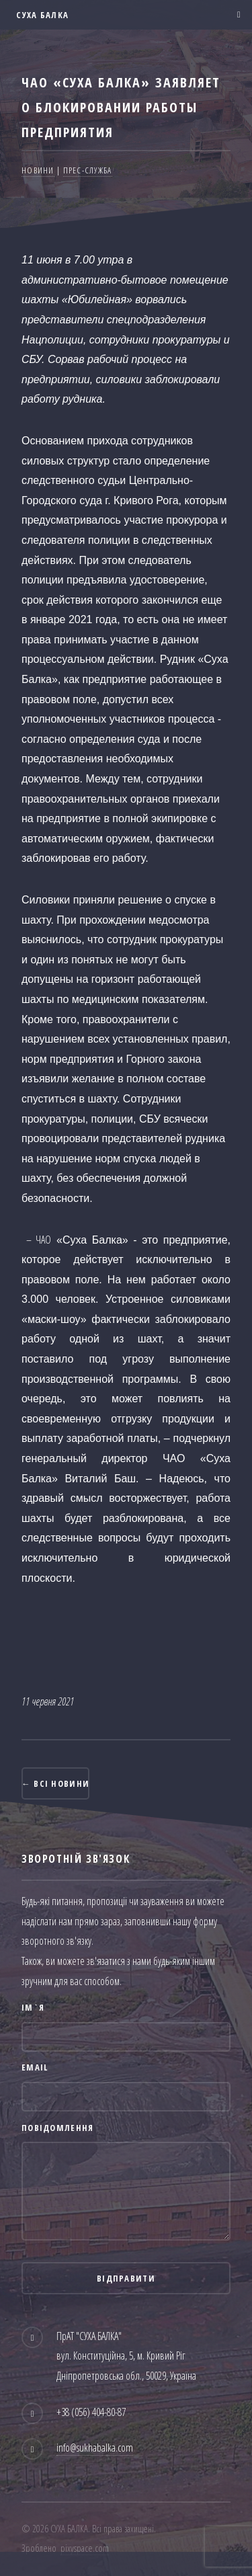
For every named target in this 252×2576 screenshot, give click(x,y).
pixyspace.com (84, 2548)
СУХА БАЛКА (41, 15)
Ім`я (33, 2007)
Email (35, 2067)
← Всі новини (55, 1783)
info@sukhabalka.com (94, 2447)
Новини (38, 170)
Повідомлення (57, 2128)
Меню (235, 15)
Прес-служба (87, 170)
